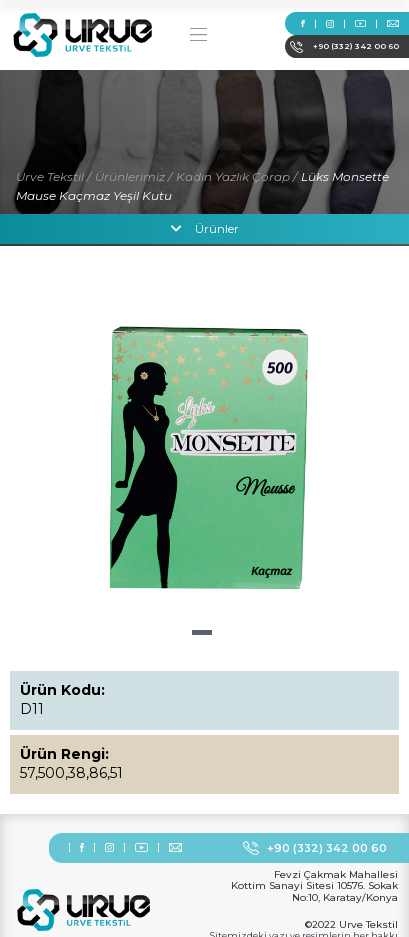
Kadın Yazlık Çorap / (236, 176)
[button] (202, 632)
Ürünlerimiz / (133, 176)
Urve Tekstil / (53, 176)
